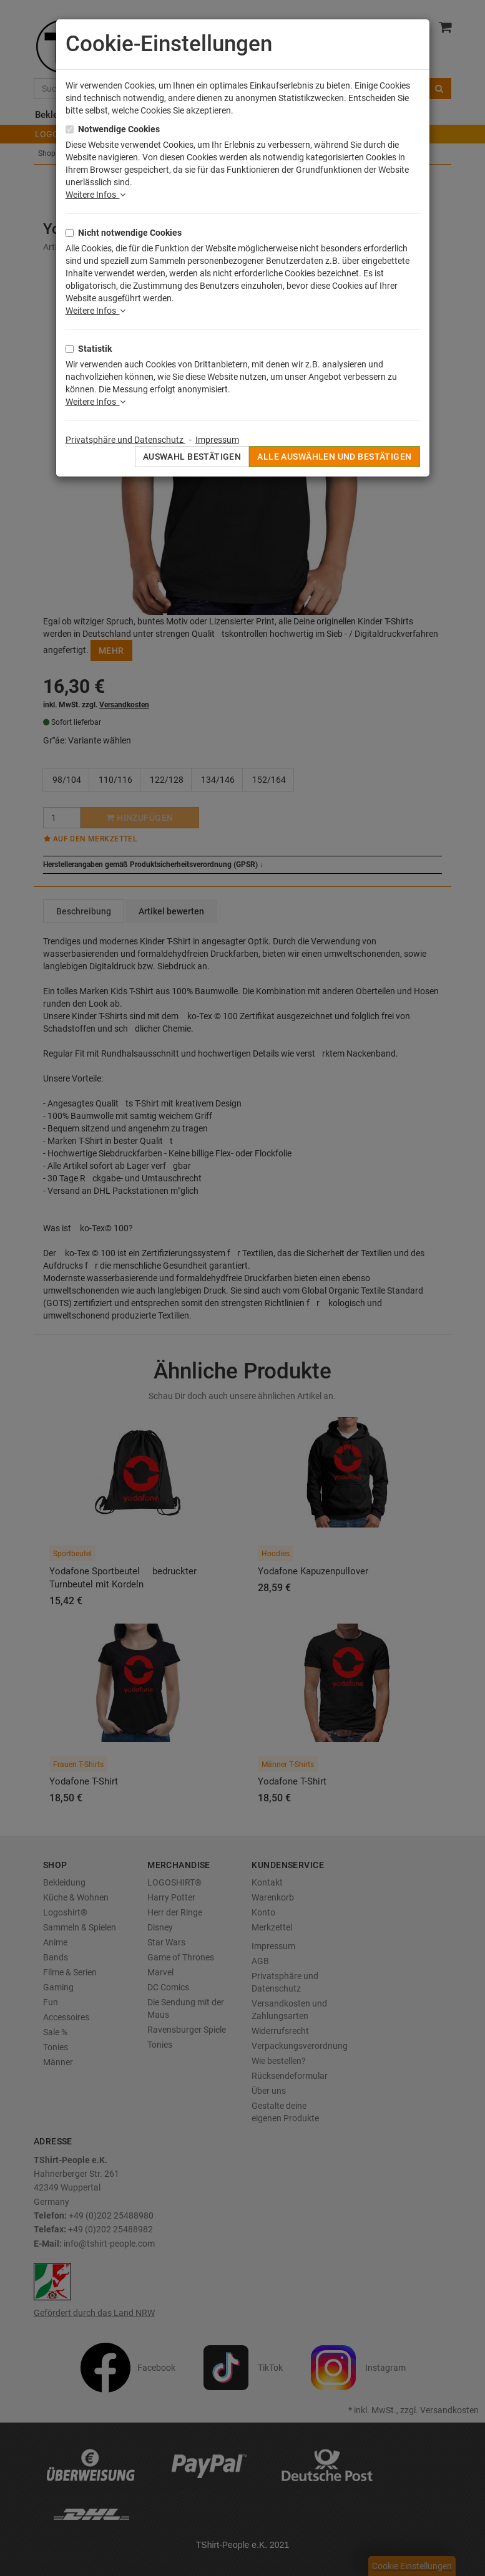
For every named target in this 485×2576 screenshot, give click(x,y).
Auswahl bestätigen (192, 457)
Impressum (217, 440)
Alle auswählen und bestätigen (334, 457)
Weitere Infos (95, 195)
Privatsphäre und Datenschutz (125, 440)
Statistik (95, 349)
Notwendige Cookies (119, 129)
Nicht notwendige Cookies (130, 233)
